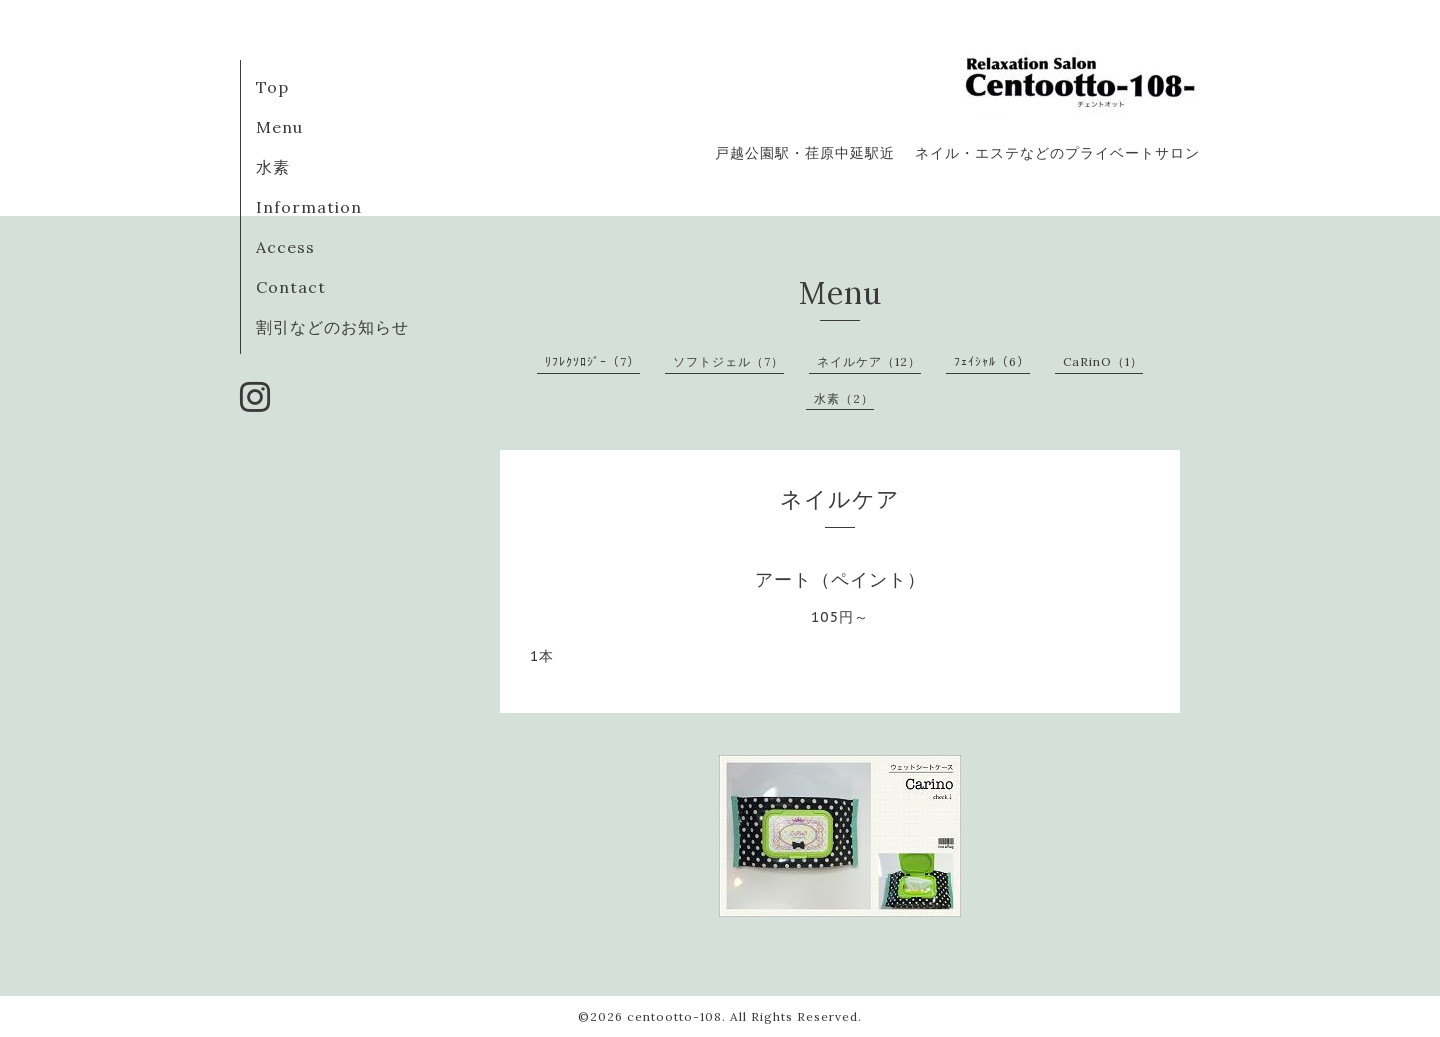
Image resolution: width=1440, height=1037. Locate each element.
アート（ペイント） (840, 579)
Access (285, 247)
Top (272, 87)
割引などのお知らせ (332, 327)
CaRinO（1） (1103, 361)
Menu (279, 127)
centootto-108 (674, 1016)
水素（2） (844, 398)
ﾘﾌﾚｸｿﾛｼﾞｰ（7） (592, 361)
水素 (273, 167)
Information (309, 207)
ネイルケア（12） (869, 361)
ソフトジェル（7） (728, 361)
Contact (291, 287)
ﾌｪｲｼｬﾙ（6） (992, 361)
